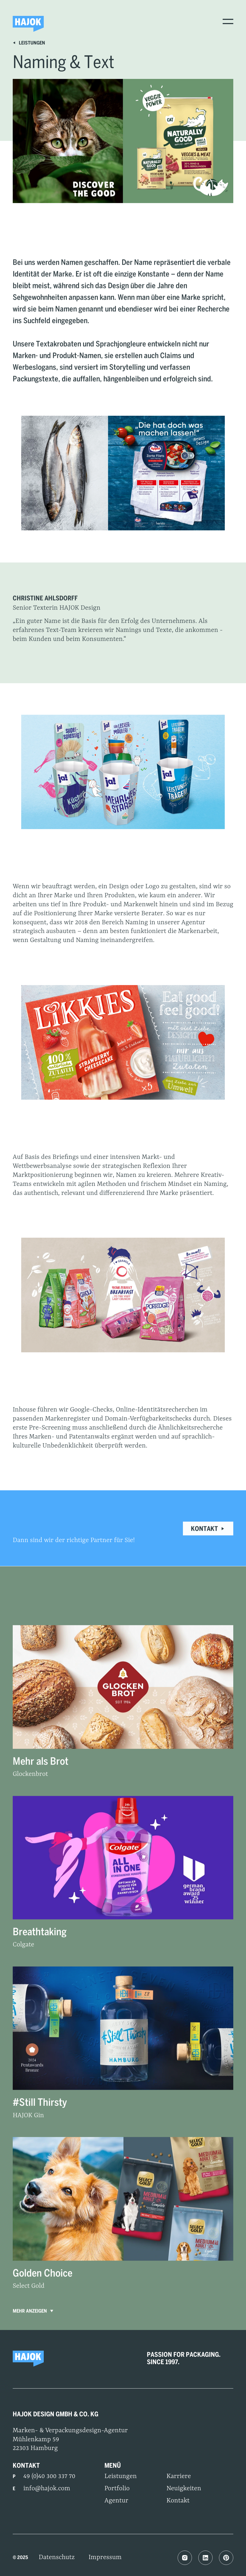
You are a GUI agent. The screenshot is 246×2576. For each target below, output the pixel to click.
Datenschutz (57, 2557)
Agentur (116, 2501)
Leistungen (29, 43)
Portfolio (117, 2488)
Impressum (105, 2557)
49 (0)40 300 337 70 (49, 2476)
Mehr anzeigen (33, 2312)
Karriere (178, 2476)
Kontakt (208, 1529)
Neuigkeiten (183, 2488)
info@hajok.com (46, 2488)
